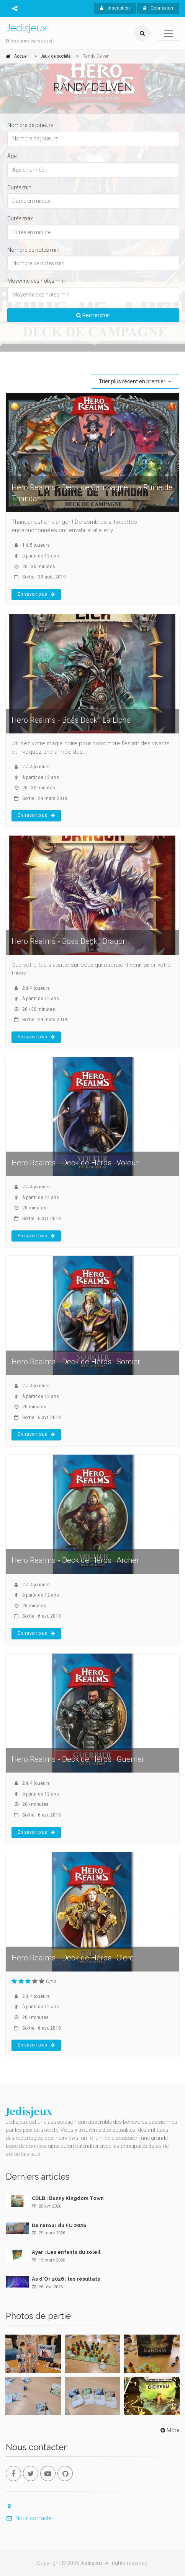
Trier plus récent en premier (133, 381)
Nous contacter (29, 2518)
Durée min (19, 187)
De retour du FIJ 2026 (59, 2225)
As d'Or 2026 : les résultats (66, 2279)
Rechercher (93, 315)
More (169, 2430)
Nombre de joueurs (30, 125)
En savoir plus (36, 594)
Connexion (158, 8)
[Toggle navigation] (168, 33)
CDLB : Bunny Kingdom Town (68, 2198)
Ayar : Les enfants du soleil (66, 2252)
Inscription (115, 8)
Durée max (20, 218)
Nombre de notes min (33, 250)
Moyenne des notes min (36, 281)
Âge (11, 156)
